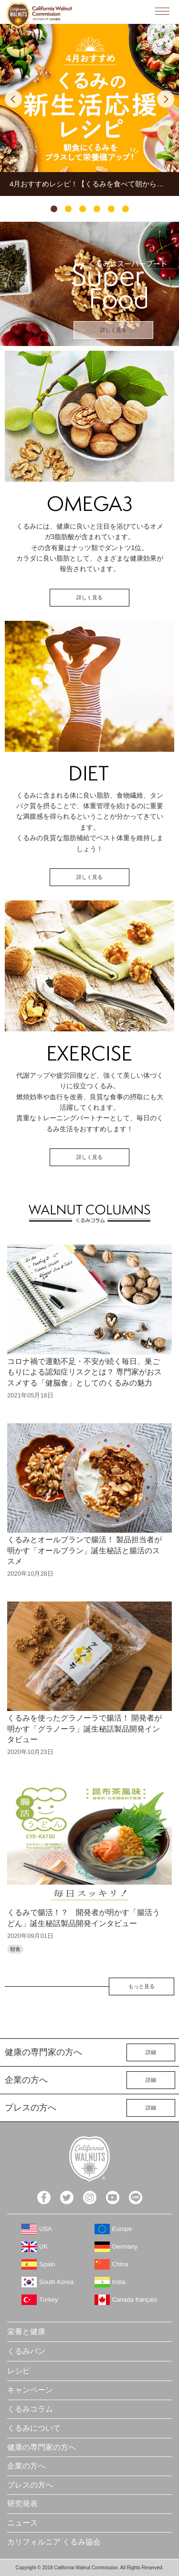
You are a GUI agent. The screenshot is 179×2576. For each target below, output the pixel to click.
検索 (141, 11)
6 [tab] (125, 209)
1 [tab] (54, 209)
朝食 (15, 1949)
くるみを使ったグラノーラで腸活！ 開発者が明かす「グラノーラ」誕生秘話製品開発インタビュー (84, 1728)
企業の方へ (26, 2466)
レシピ (18, 2371)
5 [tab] (111, 209)
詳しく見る (113, 330)
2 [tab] (68, 209)
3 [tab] (82, 209)
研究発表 (22, 2504)
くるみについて (34, 2428)
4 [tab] (97, 209)
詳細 (151, 2052)
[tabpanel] (89, 110)
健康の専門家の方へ (41, 2447)
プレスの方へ (30, 2485)
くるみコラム (30, 2409)
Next (165, 99)
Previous (13, 99)
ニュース (22, 2523)
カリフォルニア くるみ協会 (54, 2542)
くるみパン (26, 2351)
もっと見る (141, 1986)
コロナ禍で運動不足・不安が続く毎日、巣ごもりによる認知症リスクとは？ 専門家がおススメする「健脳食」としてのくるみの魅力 (84, 1372)
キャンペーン (30, 2390)
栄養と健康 (26, 2331)
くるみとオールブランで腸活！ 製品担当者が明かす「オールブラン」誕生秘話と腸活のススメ (84, 1550)
